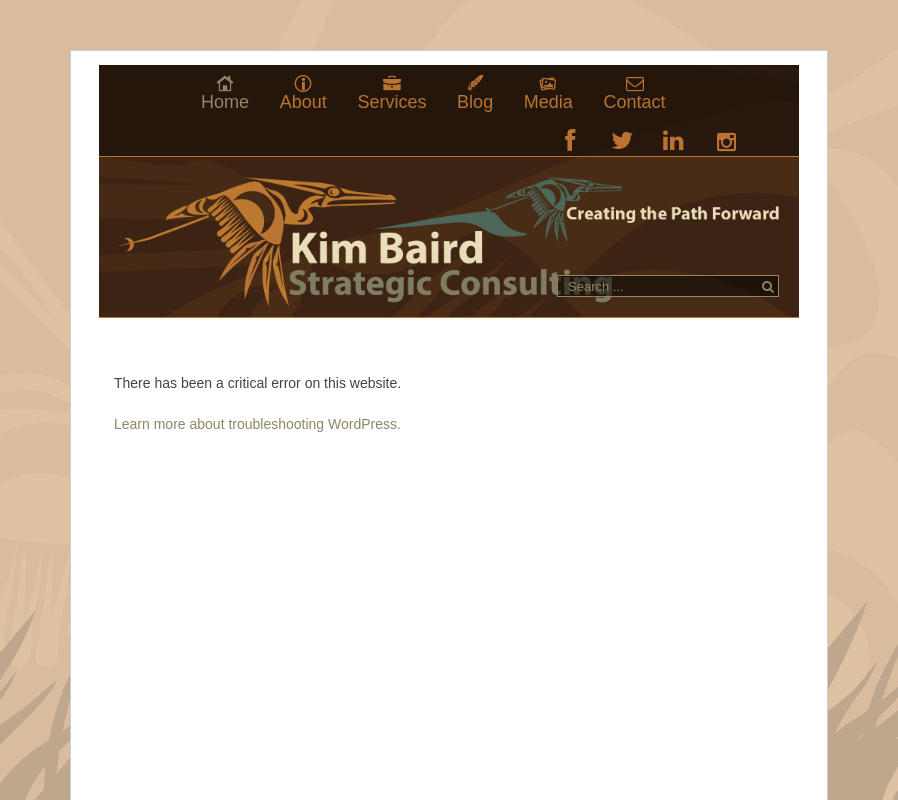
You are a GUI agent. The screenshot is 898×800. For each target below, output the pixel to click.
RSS (726, 140)
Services (391, 101)
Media (548, 101)
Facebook (570, 140)
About (303, 101)
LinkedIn (673, 140)
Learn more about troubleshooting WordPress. (257, 424)
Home (225, 101)
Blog (475, 101)
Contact (635, 101)
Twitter (622, 140)
